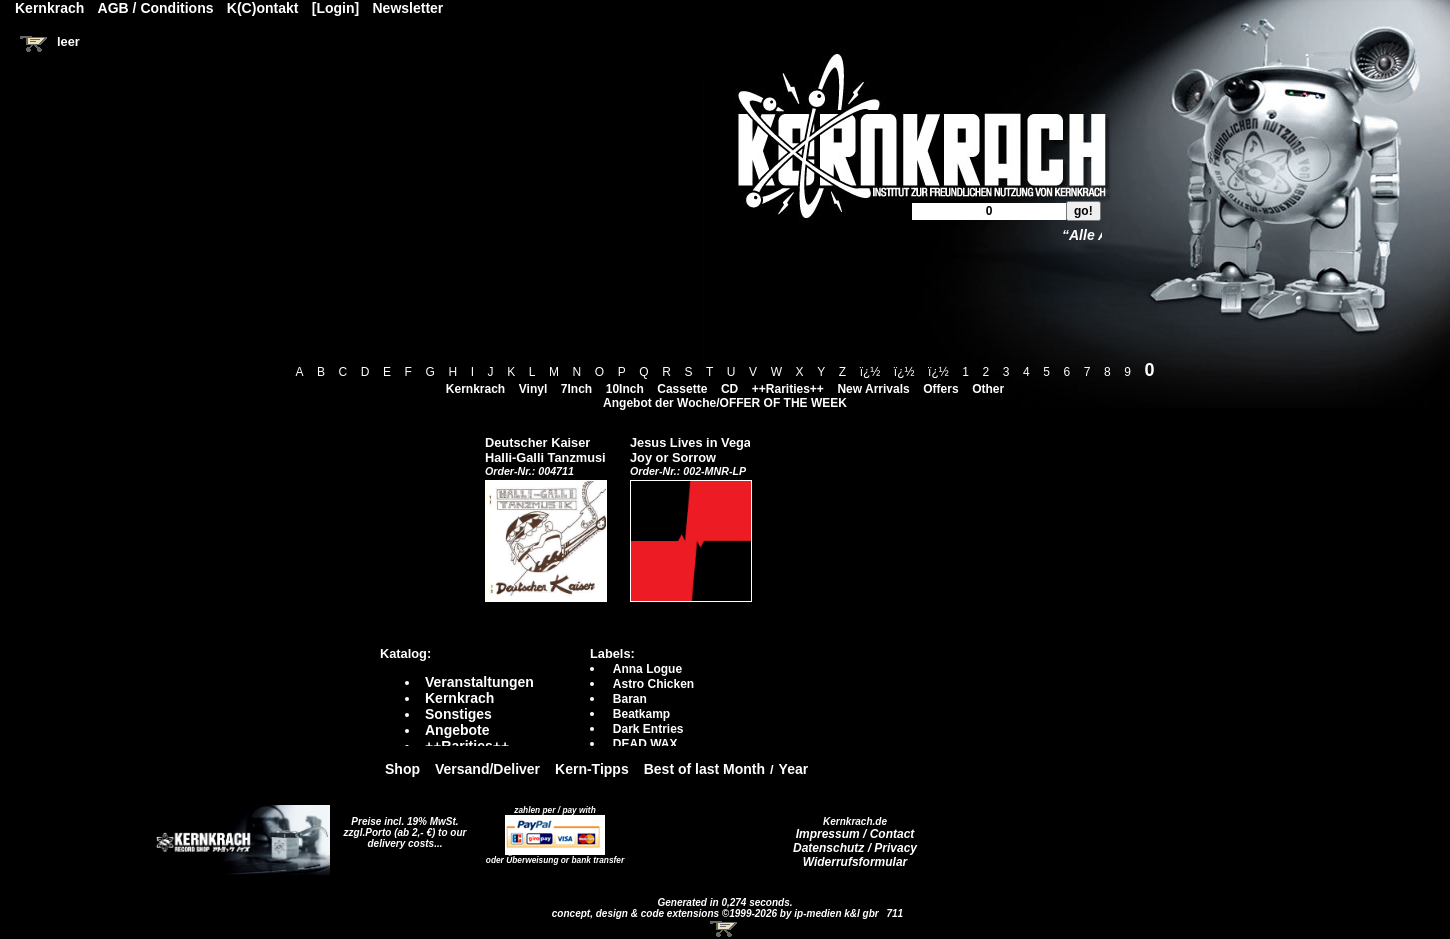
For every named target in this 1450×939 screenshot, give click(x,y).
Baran (630, 699)
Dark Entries (648, 729)
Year (794, 769)
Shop (402, 769)
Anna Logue (647, 669)
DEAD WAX (645, 744)
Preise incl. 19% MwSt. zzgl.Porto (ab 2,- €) (401, 827)
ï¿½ (870, 372)
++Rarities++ (788, 389)
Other (988, 389)
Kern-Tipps (592, 769)
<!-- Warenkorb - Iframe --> (725, 929)
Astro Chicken (653, 684)
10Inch (625, 389)
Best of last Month (704, 769)
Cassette (682, 389)
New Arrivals (873, 389)
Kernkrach (475, 389)
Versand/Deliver (487, 769)
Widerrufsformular (855, 862)
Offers (940, 389)
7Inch (576, 389)
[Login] (335, 8)
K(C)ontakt (263, 8)
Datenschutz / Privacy (855, 848)
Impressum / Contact (855, 834)
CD (729, 389)
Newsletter (408, 8)
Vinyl (533, 389)
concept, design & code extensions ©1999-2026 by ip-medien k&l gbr (717, 913)
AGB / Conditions (156, 8)
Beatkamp (641, 714)
